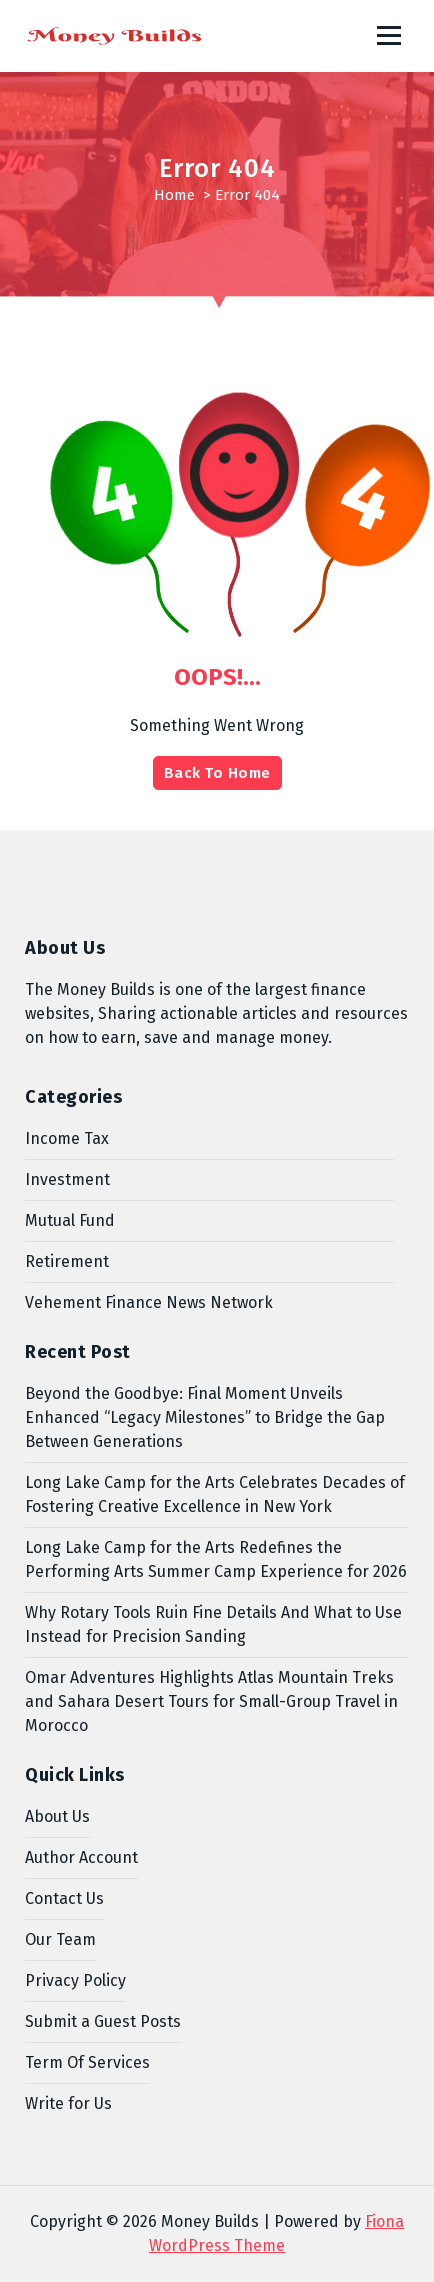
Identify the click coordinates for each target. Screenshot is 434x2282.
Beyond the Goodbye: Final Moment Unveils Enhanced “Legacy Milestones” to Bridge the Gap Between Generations (205, 1417)
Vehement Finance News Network (149, 1302)
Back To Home (217, 773)
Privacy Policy (75, 1980)
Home (174, 195)
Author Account (81, 1857)
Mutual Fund (70, 1220)
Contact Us (64, 1898)
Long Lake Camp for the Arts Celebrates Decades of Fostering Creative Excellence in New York (215, 1494)
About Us (57, 1816)
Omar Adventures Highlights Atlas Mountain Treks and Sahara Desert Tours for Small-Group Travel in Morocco (211, 1701)
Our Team (60, 1939)
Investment (67, 1179)
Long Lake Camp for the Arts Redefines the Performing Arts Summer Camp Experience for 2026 (216, 1559)
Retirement (67, 1261)
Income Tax (67, 1138)
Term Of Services (87, 2062)
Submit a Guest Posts (103, 2021)
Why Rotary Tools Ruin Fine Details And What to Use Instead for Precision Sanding (213, 1624)
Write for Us (68, 2103)
